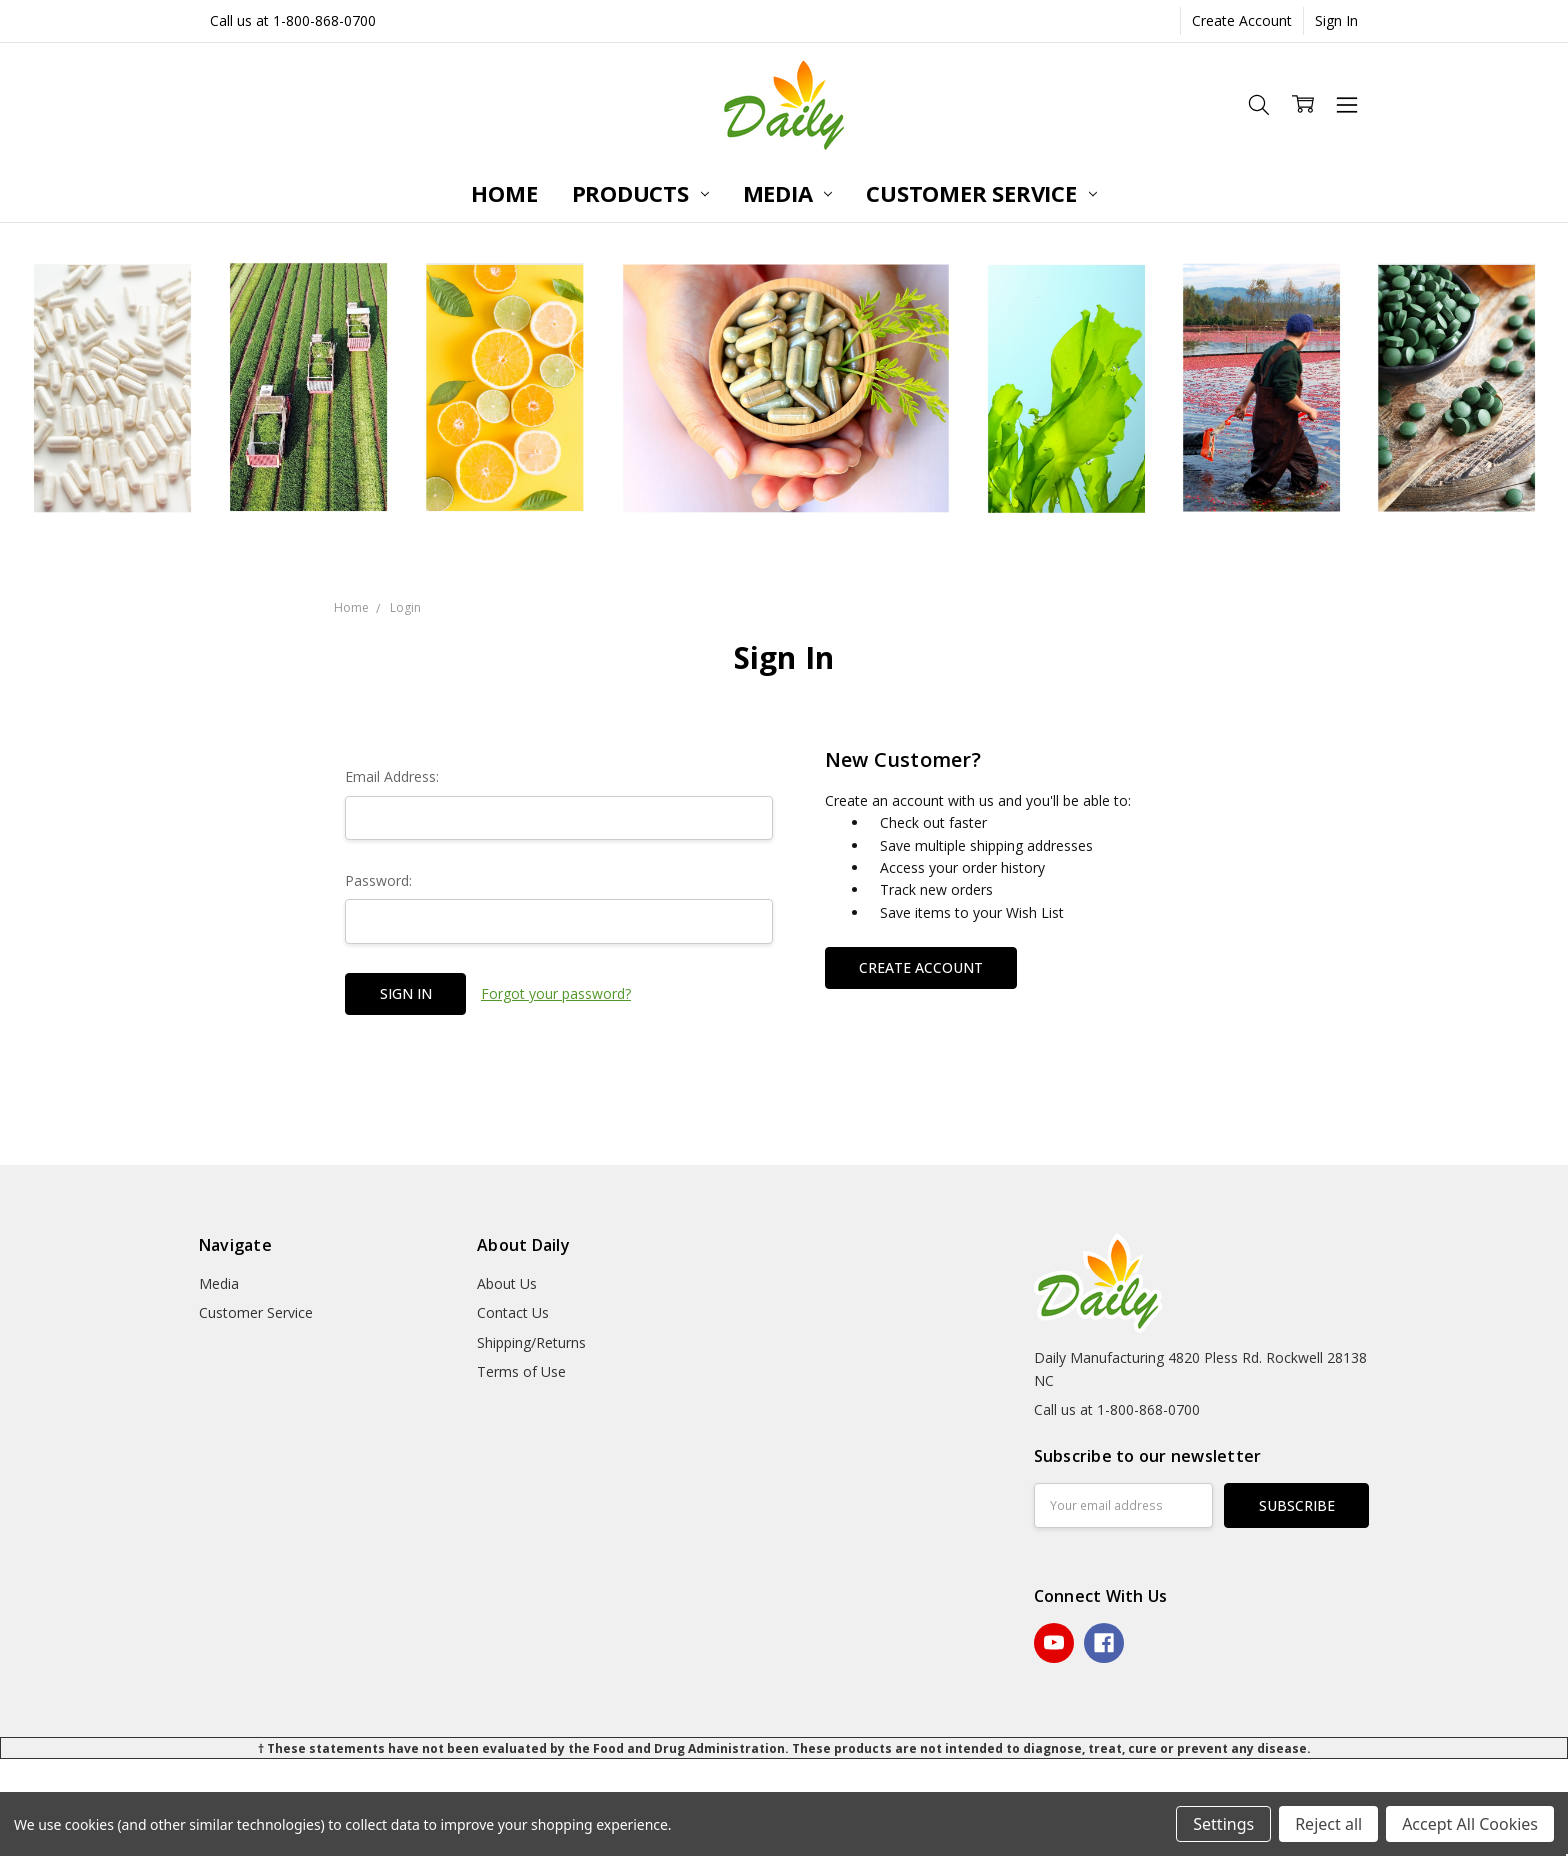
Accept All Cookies (1470, 1824)
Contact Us (513, 1312)
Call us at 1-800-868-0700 (293, 20)
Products (640, 193)
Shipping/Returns (531, 1342)
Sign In (1336, 20)
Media (788, 193)
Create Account (1242, 20)
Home (504, 193)
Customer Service (981, 193)
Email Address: (392, 776)
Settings (1223, 1824)
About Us (507, 1283)
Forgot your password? (556, 993)
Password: (378, 880)
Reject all (1328, 1824)
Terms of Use (521, 1371)
